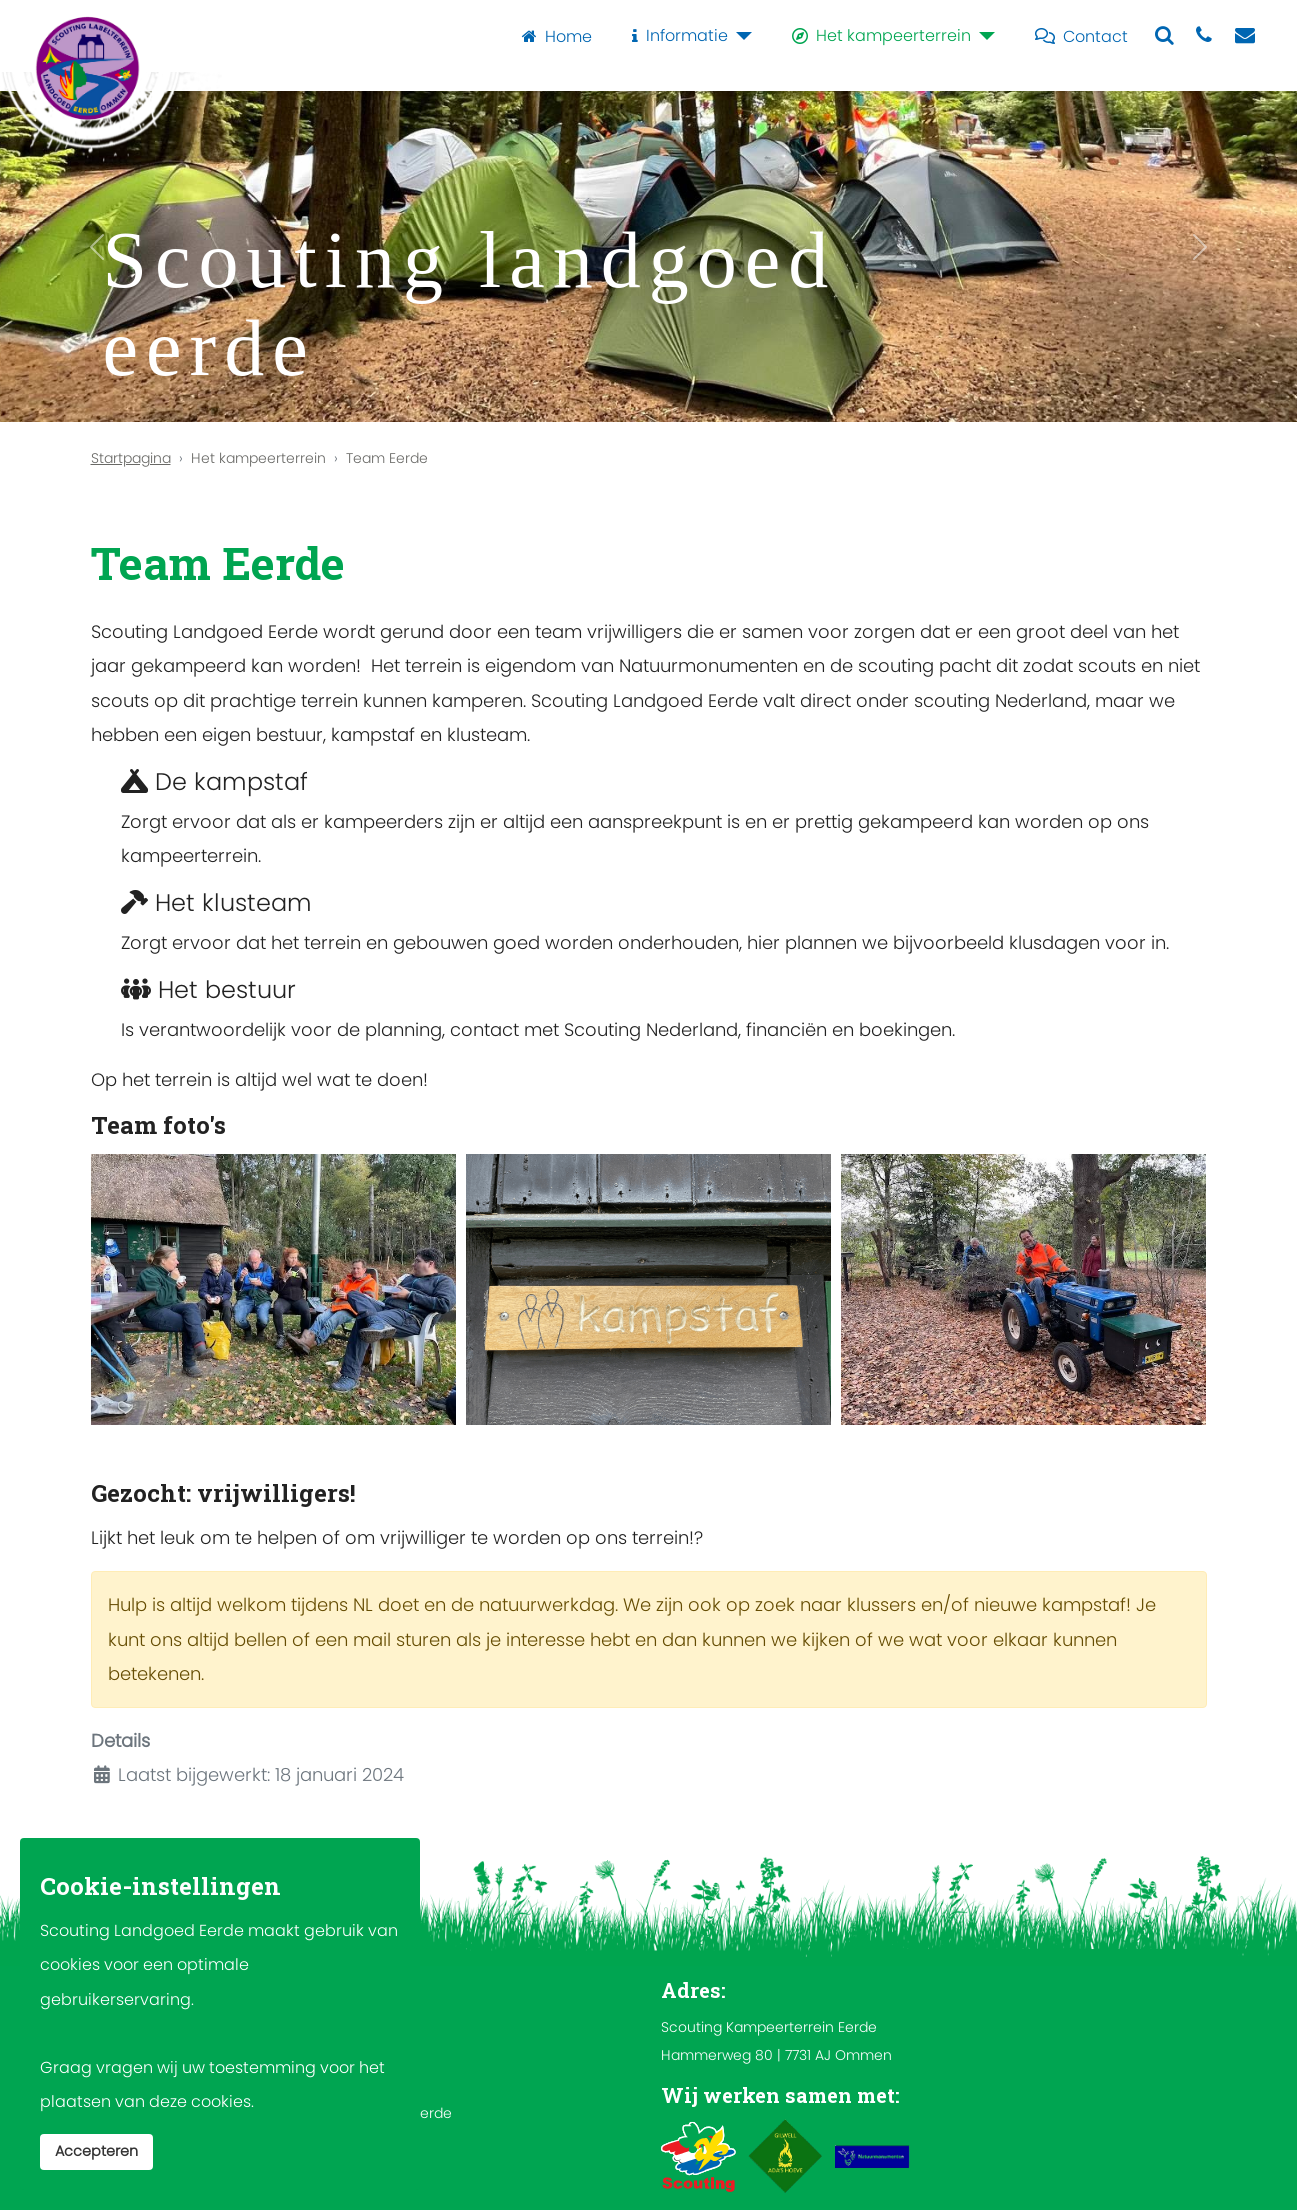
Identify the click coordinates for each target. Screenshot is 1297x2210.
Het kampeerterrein (877, 36)
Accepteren (96, 2151)
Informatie (676, 36)
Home (553, 36)
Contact (1077, 36)
